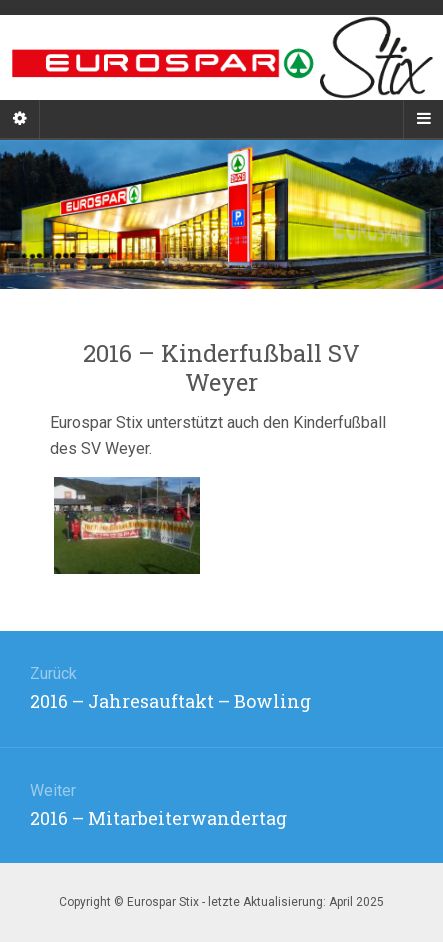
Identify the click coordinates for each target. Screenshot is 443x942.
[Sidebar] (20, 119)
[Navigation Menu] (423, 119)
